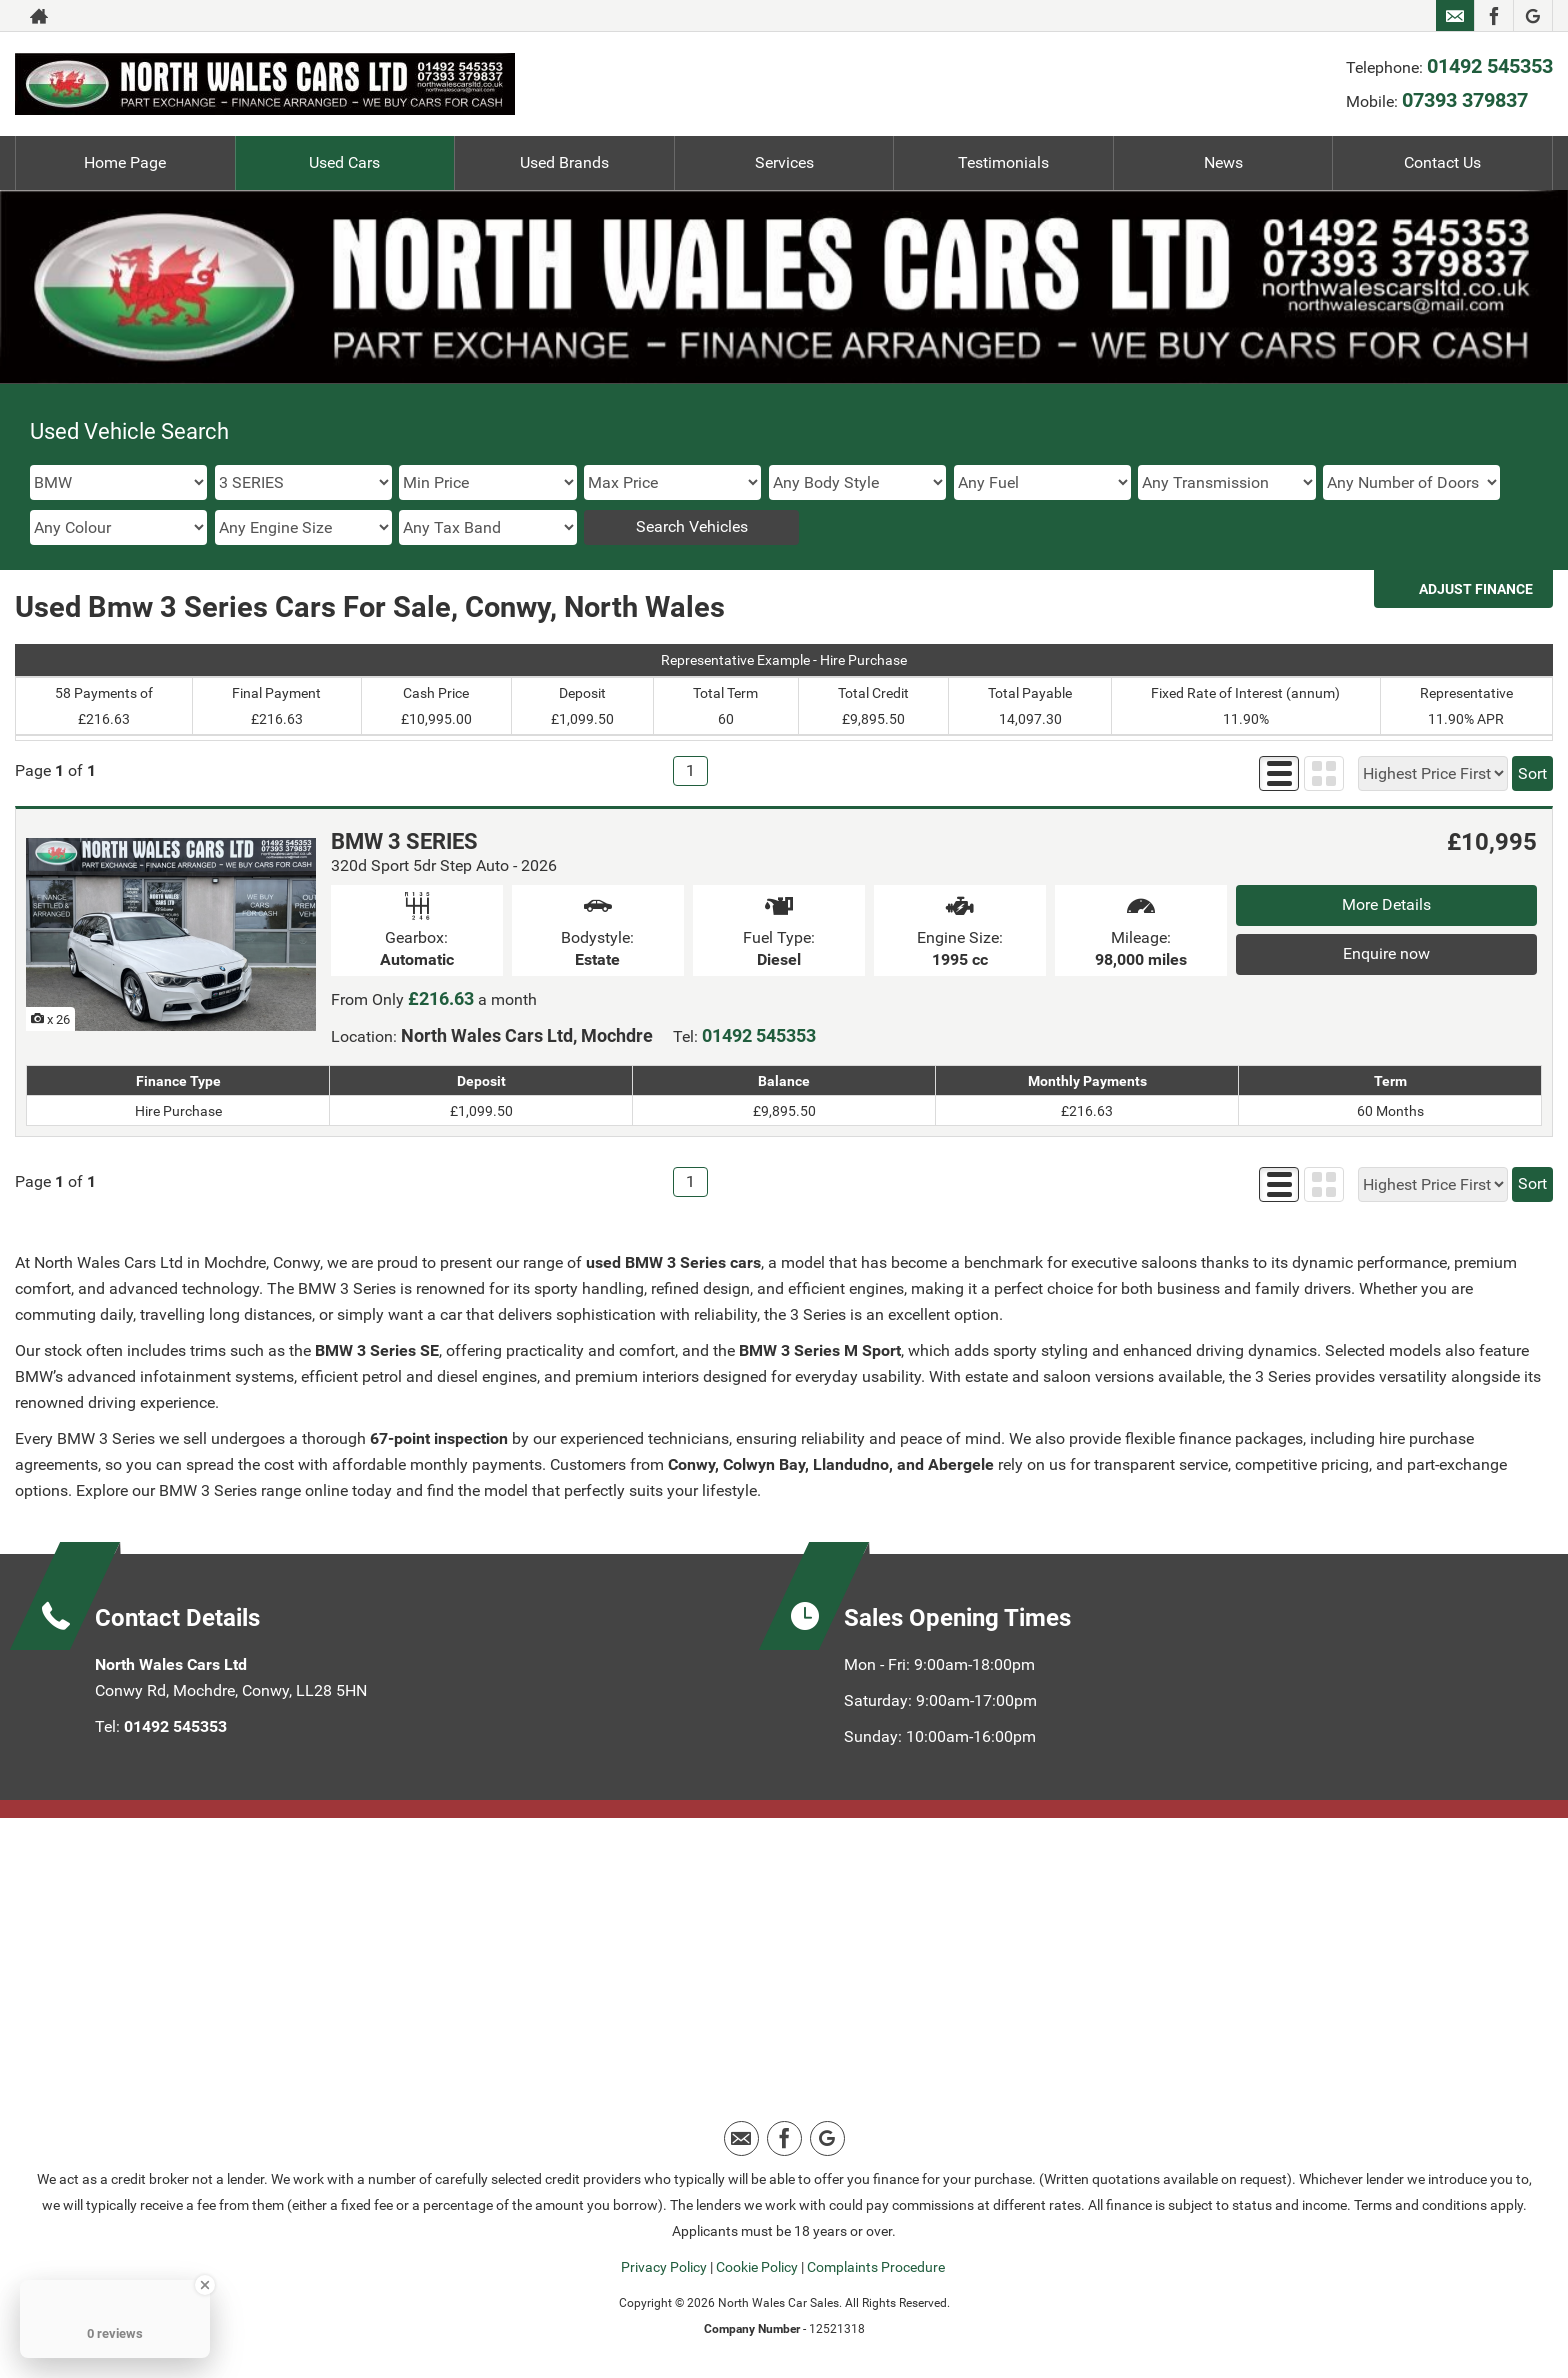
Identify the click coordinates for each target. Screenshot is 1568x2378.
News (1223, 162)
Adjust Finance (1476, 589)
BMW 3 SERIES (404, 841)
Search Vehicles (692, 526)
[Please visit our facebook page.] (1493, 16)
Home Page (125, 162)
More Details (1386, 904)
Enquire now (1386, 953)
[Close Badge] (205, 2285)
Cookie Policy (757, 2267)
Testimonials (1003, 162)
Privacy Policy (664, 2267)
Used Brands (564, 162)
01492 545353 (1490, 66)
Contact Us (1442, 162)
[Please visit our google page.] (1532, 16)
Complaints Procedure (876, 2267)
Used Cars (344, 162)
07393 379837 (1465, 100)
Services (784, 162)
